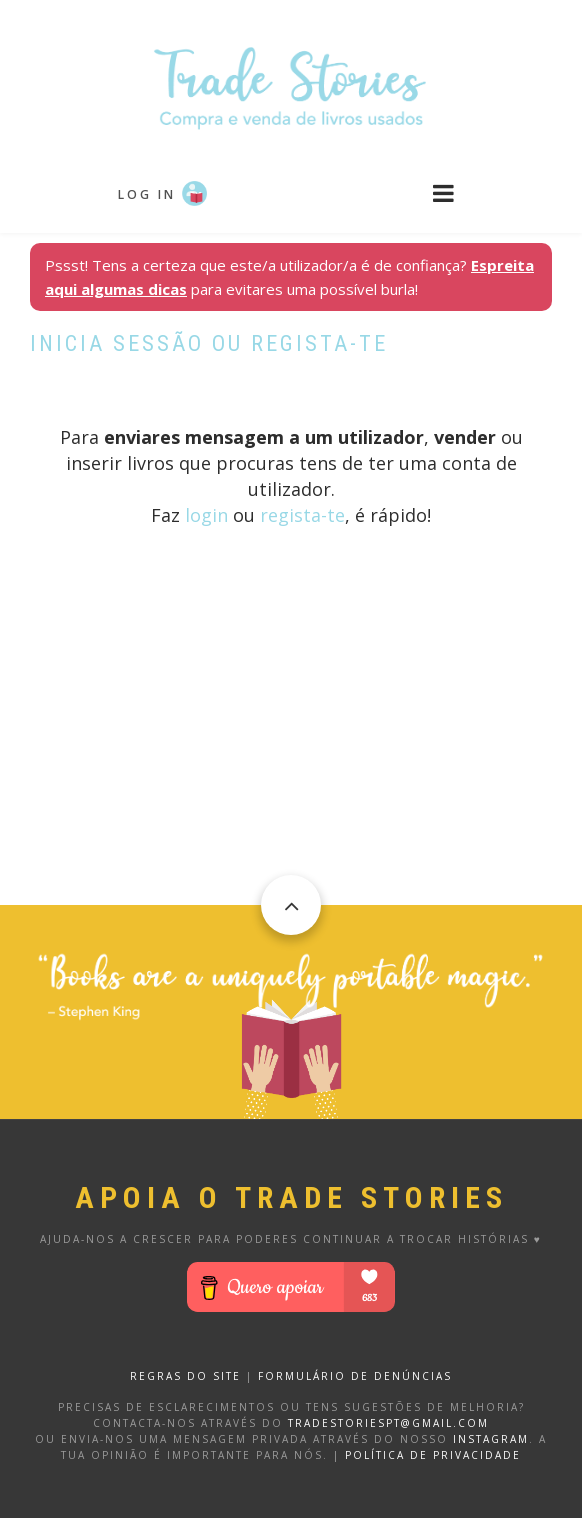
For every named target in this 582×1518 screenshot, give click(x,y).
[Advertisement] (291, 765)
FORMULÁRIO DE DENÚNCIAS (355, 1376)
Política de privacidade (433, 1455)
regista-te (302, 515)
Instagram (491, 1439)
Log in (147, 194)
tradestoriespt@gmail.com (388, 1423)
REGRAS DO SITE (185, 1376)
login (206, 515)
